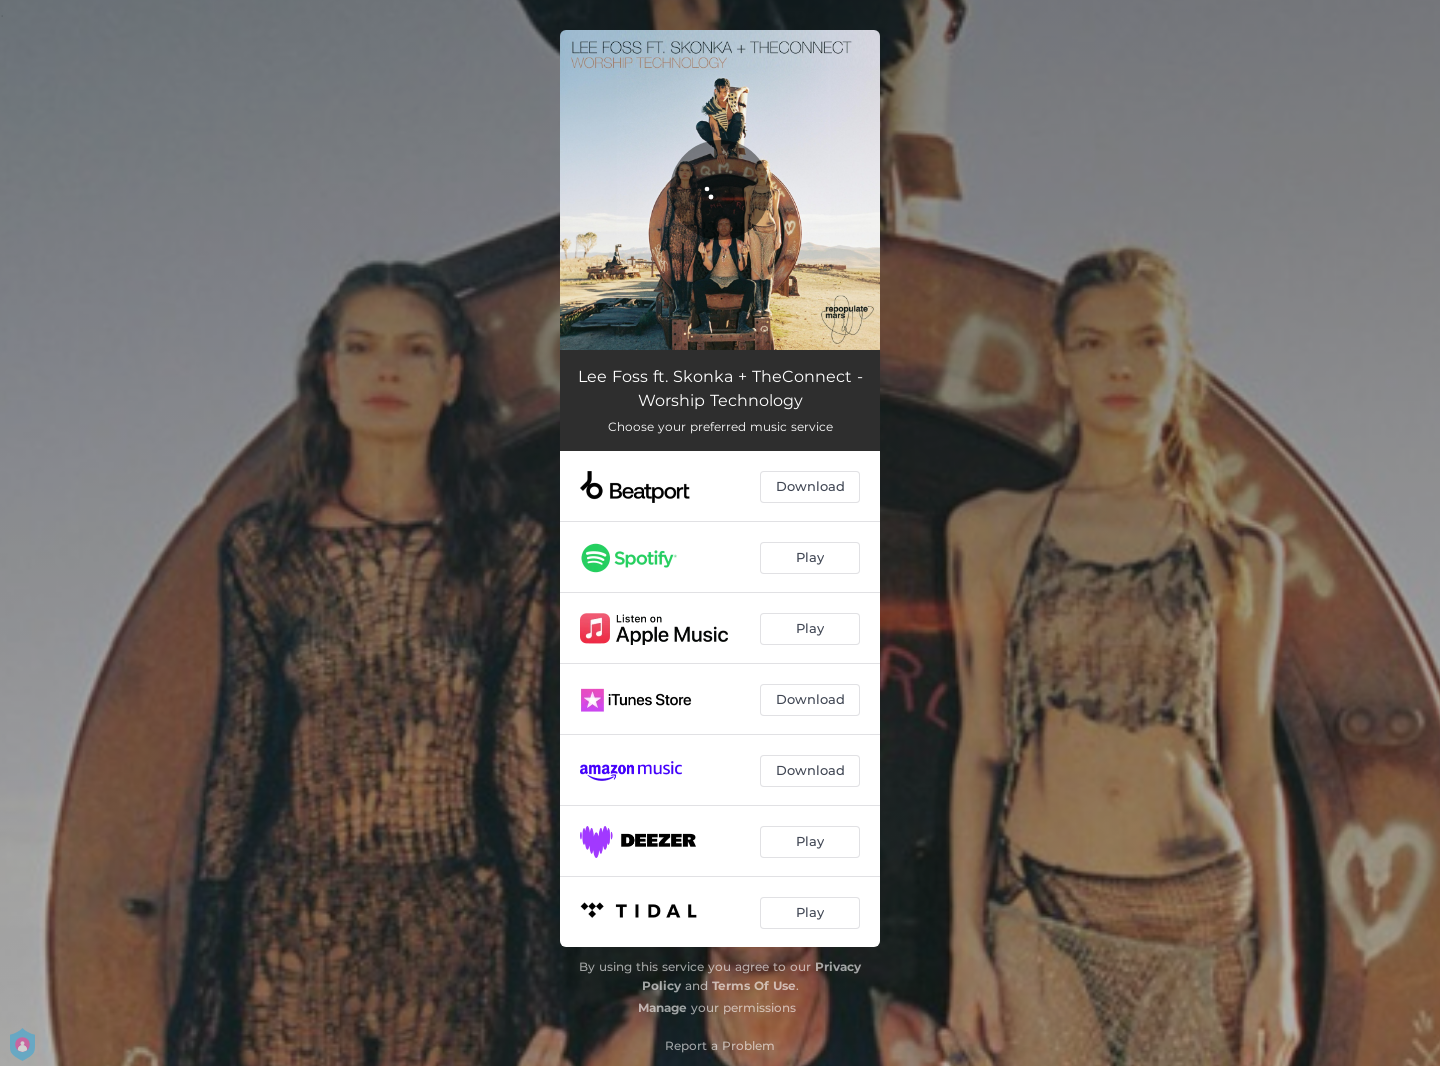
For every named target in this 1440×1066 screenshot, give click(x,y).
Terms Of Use (754, 985)
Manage (662, 1007)
